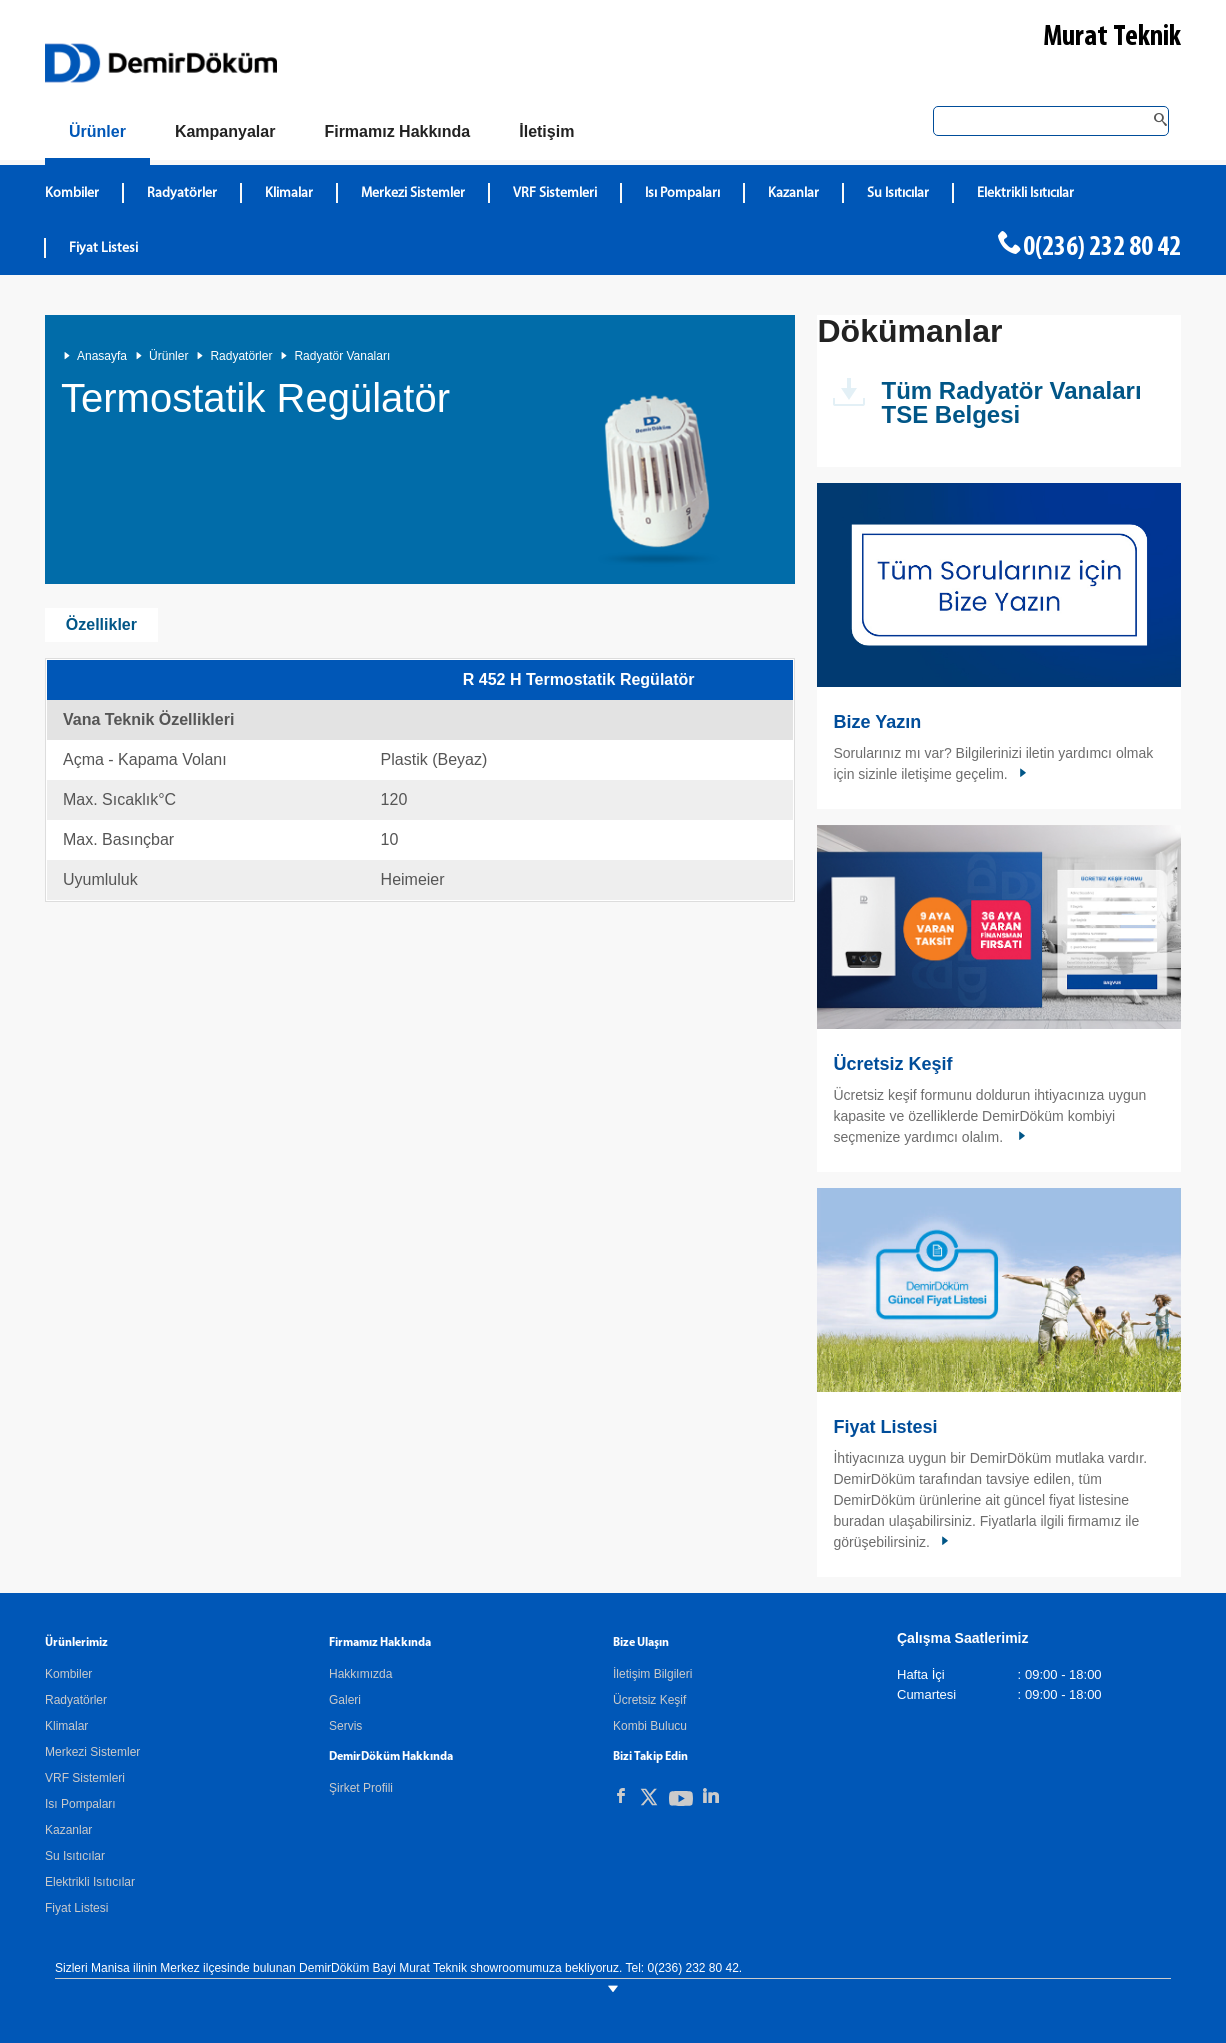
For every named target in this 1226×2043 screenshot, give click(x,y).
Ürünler (168, 356)
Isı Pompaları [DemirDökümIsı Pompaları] (682, 193)
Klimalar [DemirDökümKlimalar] (289, 193)
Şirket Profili (361, 1788)
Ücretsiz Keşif (892, 1064)
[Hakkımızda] (397, 132)
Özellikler (101, 624)
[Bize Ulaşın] (546, 132)
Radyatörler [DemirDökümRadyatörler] (182, 193)
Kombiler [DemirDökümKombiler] (72, 193)
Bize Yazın (877, 722)
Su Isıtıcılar (75, 1856)
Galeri (345, 1700)
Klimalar (66, 1726)
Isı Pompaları (80, 1804)
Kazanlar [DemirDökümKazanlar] (793, 193)
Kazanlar (68, 1830)
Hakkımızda (360, 1674)
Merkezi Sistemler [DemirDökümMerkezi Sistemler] (413, 193)
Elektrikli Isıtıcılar (90, 1882)
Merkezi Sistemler (92, 1752)
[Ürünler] (97, 135)
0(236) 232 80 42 (1102, 248)
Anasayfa (102, 356)
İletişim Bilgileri (652, 1674)
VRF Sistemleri (85, 1778)
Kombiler (68, 1674)
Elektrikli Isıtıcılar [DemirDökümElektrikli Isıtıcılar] (1025, 193)
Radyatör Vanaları (342, 356)
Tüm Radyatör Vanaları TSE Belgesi (1011, 402)
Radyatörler (241, 356)
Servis (345, 1726)
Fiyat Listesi (103, 248)
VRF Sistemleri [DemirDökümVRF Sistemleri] (555, 193)
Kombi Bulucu (650, 1726)
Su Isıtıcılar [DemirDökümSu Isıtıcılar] (898, 193)
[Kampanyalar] (225, 132)
